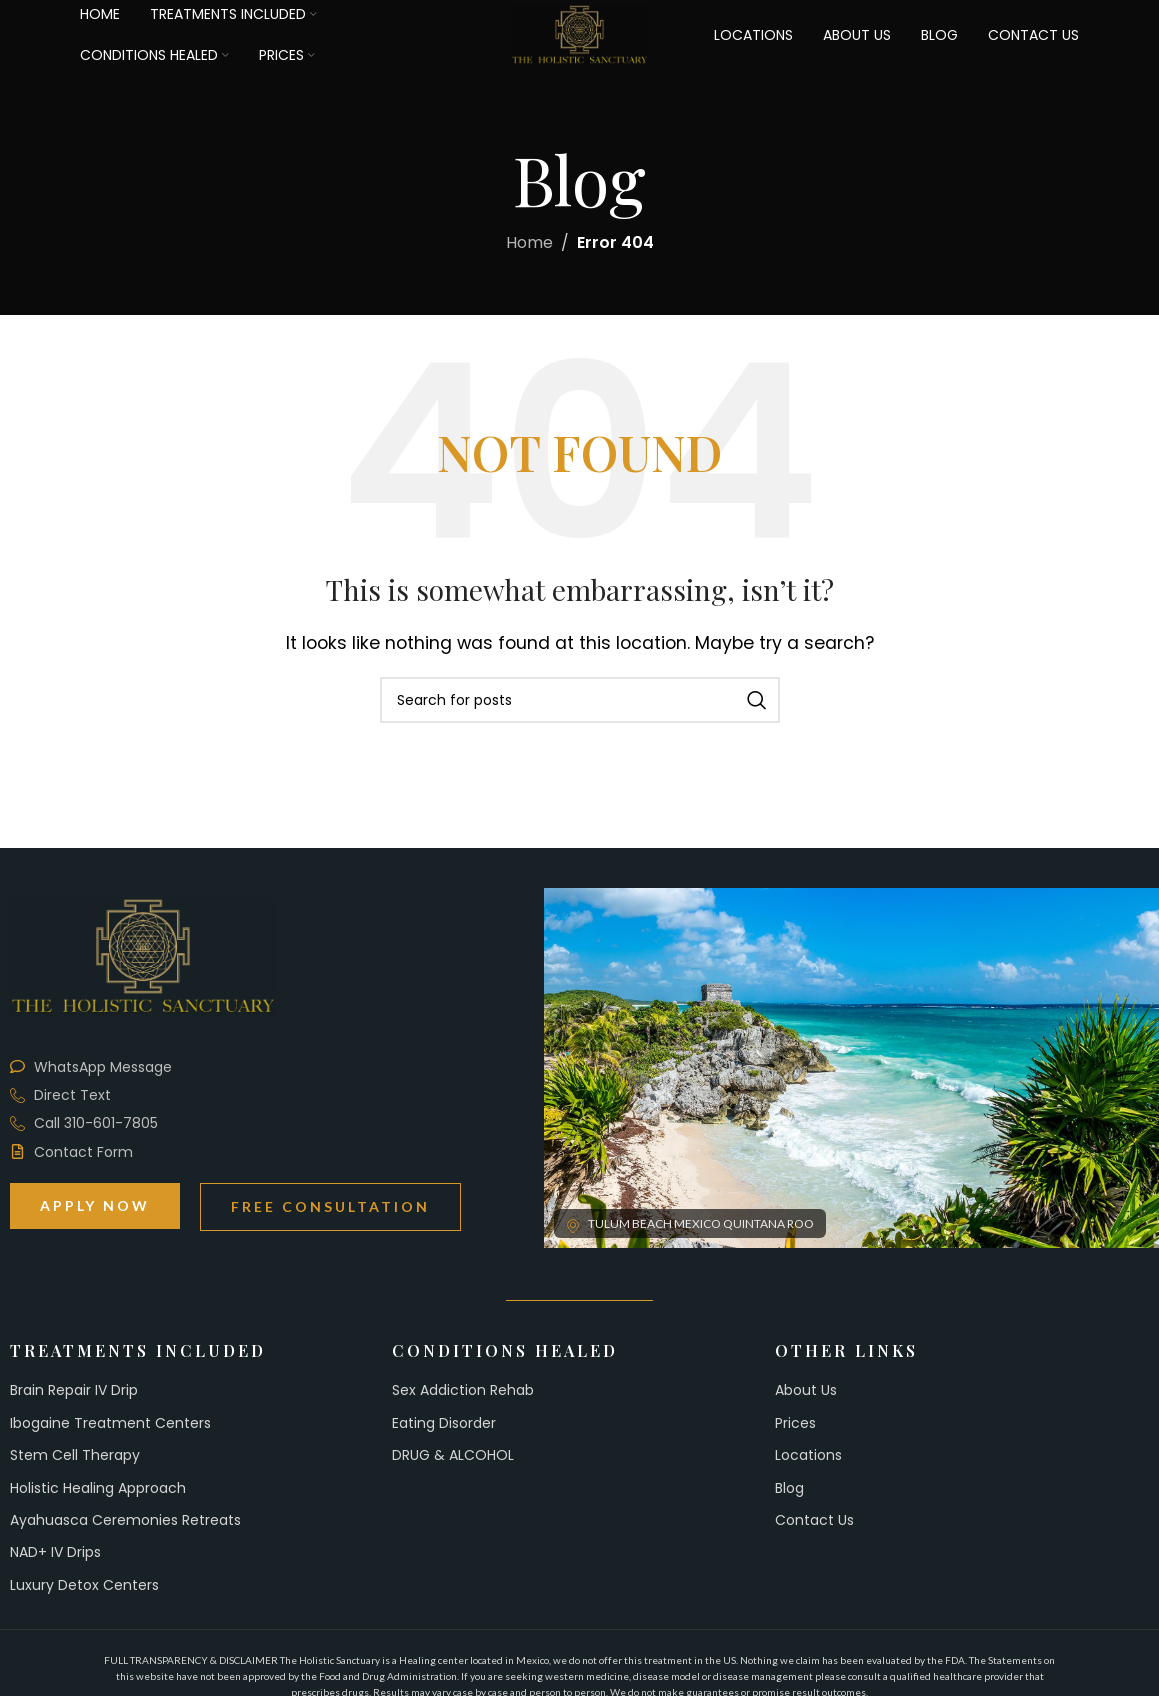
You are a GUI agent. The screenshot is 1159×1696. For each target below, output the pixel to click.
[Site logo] (580, 37)
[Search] (580, 700)
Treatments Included (138, 1350)
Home (529, 242)
